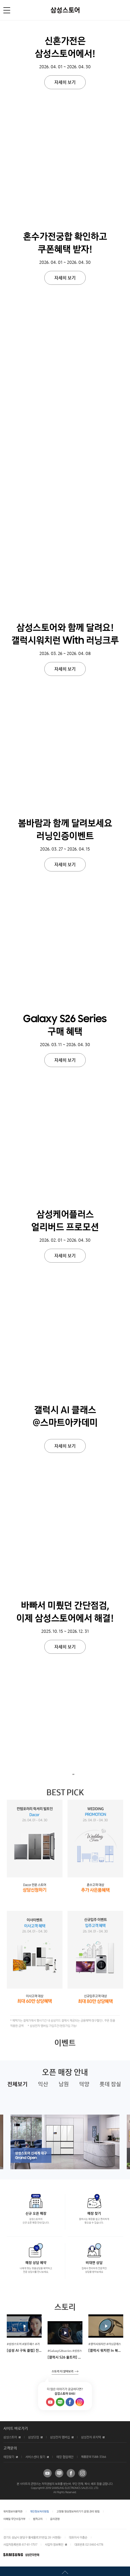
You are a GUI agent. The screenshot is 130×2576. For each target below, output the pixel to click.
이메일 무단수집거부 (14, 2519)
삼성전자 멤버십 (60, 2437)
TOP (65, 2571)
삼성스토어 (10, 2437)
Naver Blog (60, 2402)
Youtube (50, 2402)
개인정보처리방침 (39, 2511)
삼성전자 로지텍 (91, 2437)
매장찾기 (8, 2457)
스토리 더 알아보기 (62, 2371)
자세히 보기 (65, 82)
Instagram (79, 2402)
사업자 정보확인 (54, 2544)
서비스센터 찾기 (35, 2457)
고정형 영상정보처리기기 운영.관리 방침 (78, 2511)
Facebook (70, 2402)
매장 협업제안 (64, 2457)
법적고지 (37, 2519)
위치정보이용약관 (12, 2511)
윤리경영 (55, 2519)
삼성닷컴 (33, 2437)
